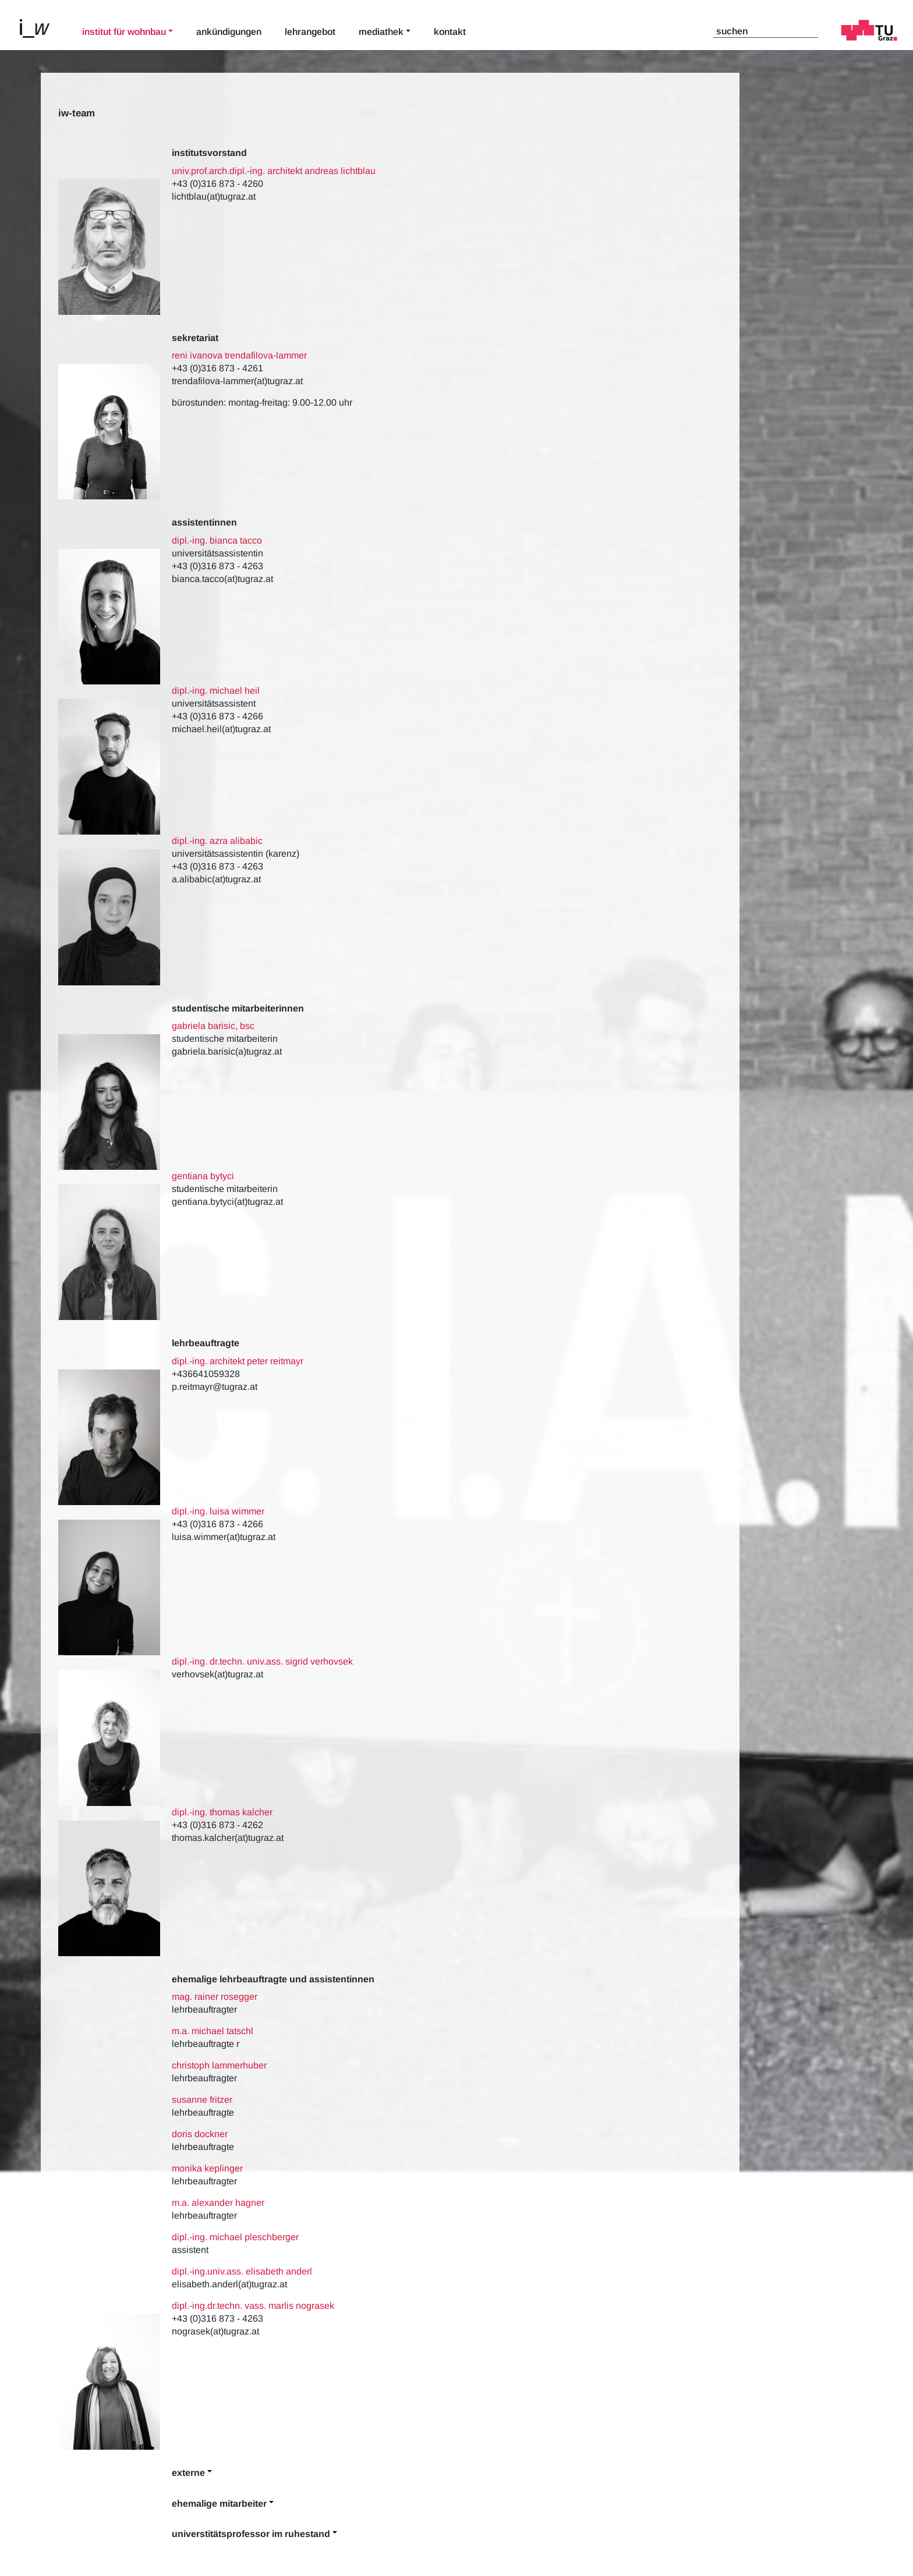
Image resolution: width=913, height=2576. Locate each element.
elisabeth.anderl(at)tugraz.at (229, 2284)
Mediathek (381, 32)
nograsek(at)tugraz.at (215, 2331)
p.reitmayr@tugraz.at (214, 1387)
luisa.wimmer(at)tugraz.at (223, 1537)
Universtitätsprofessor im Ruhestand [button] (251, 2534)
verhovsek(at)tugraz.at (219, 1674)
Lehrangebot (310, 32)
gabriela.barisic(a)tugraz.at (227, 1051)
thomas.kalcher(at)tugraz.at (228, 1838)
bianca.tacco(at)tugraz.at (222, 579)
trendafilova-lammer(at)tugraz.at (237, 381)
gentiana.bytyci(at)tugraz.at (227, 1202)
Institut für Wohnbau (124, 32)
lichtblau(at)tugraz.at (214, 196)
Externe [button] (188, 2473)
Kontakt (450, 32)
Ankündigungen (228, 32)
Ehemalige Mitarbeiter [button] (219, 2503)
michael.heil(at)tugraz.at (221, 729)
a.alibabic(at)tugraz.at (216, 879)
